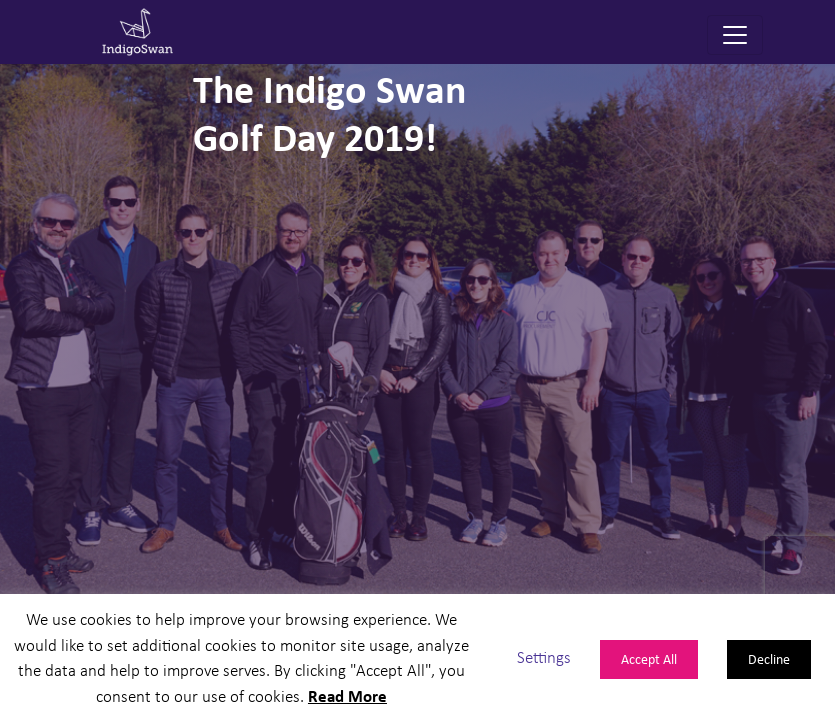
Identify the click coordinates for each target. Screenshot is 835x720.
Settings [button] (544, 656)
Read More (347, 695)
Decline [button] (769, 658)
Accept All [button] (649, 658)
